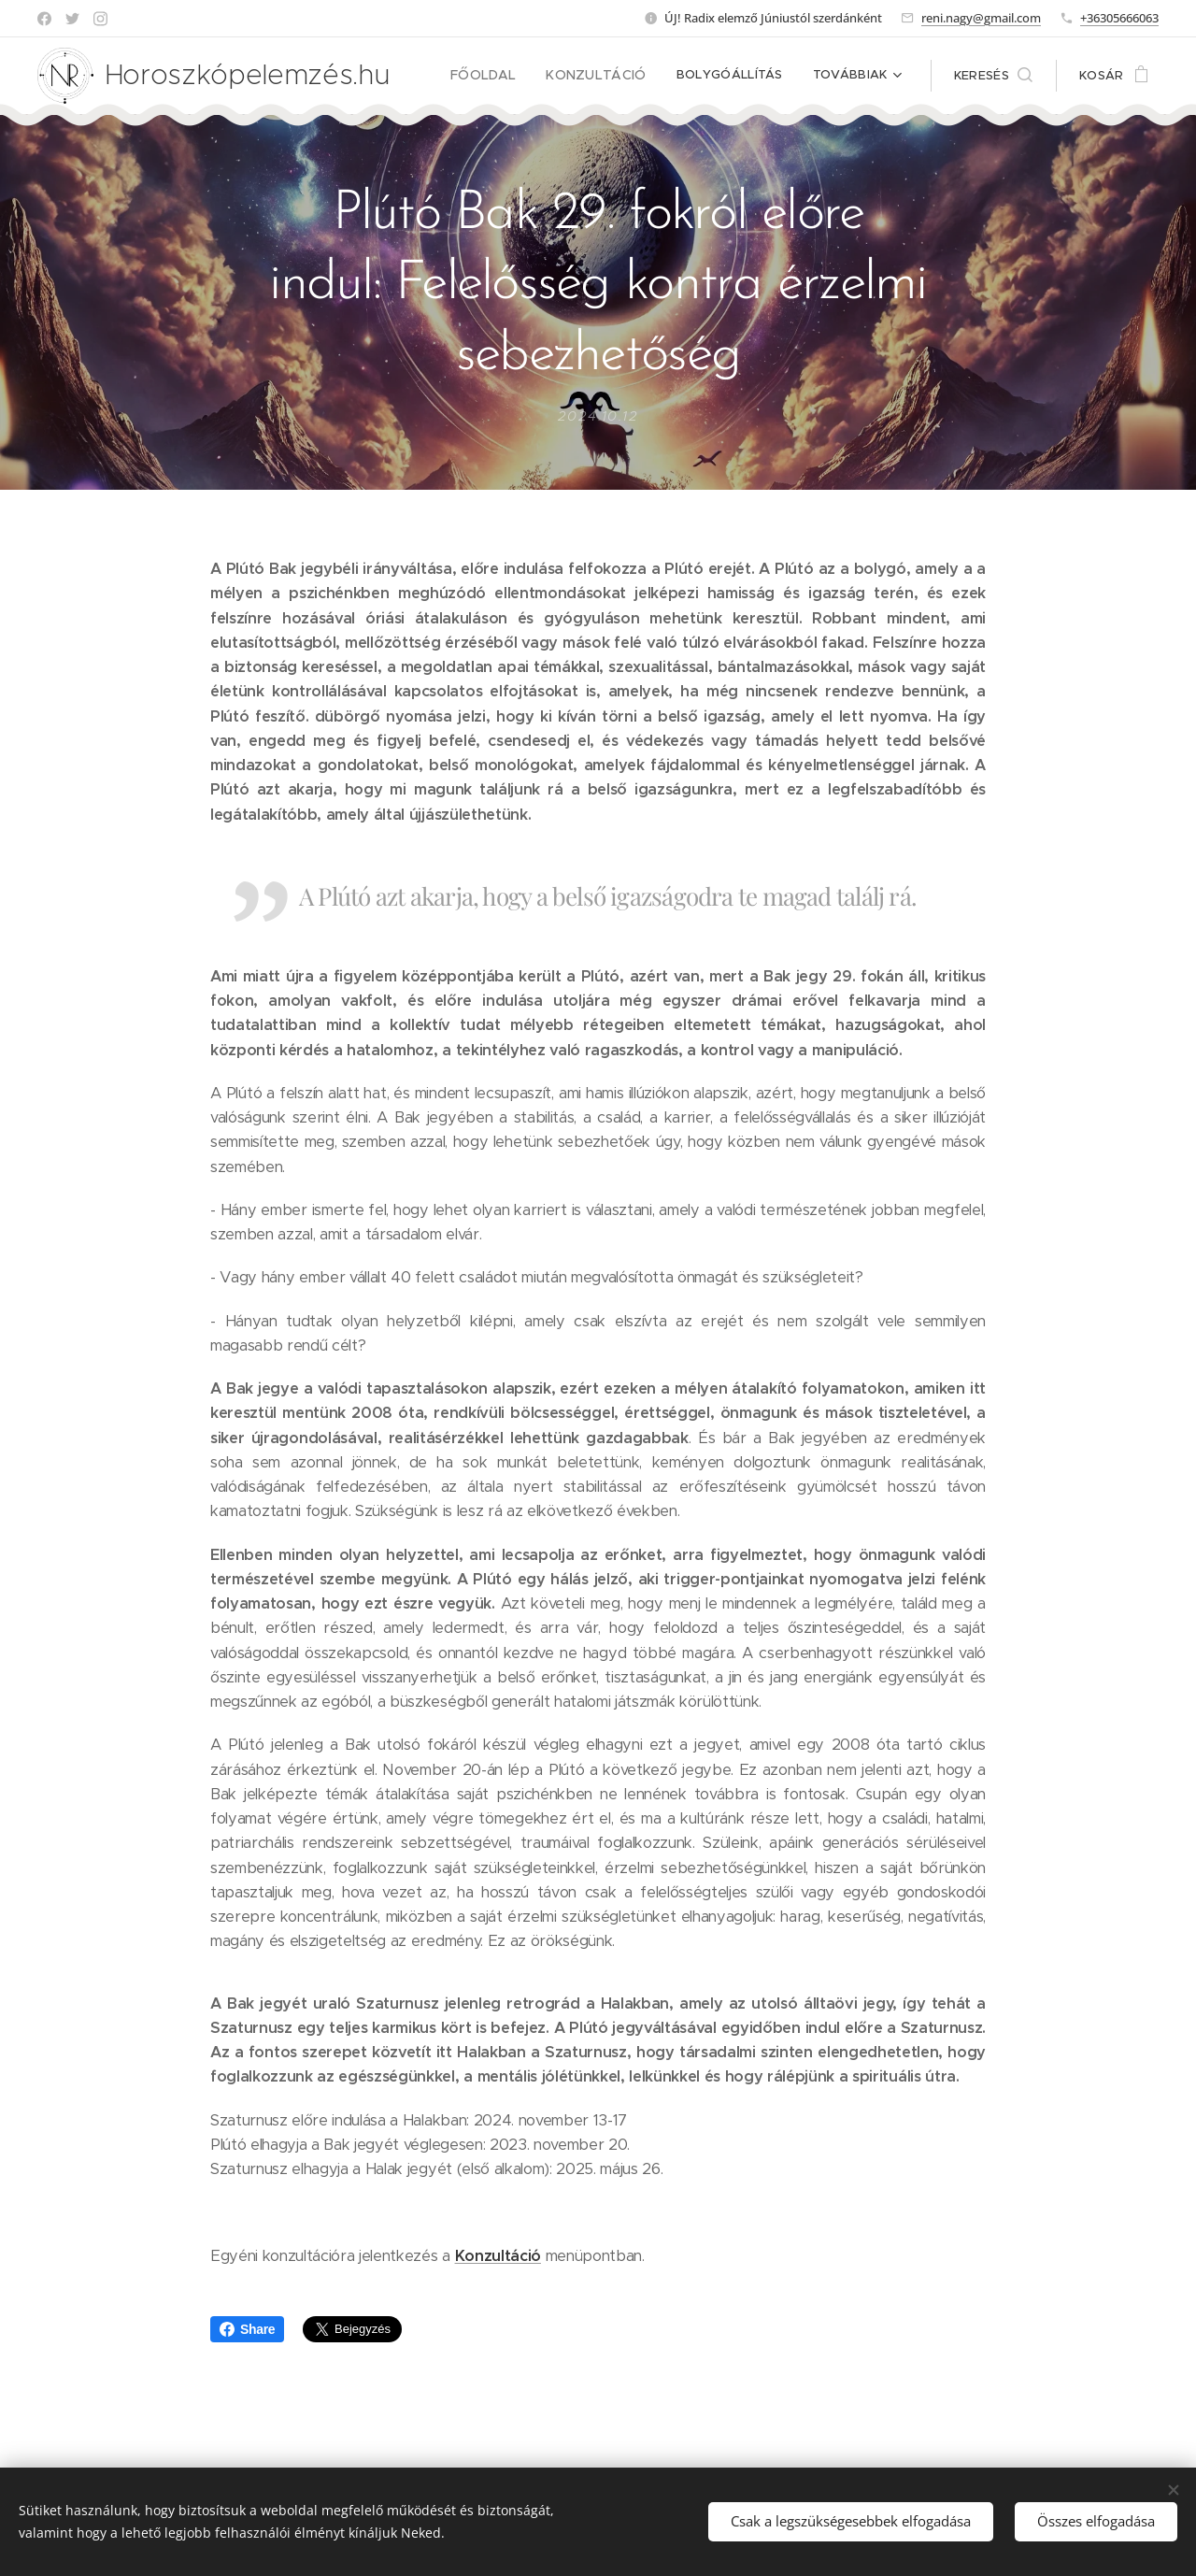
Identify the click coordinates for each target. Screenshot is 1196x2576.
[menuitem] (500, 75)
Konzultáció (498, 2255)
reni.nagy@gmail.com (981, 17)
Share (247, 2329)
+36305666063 (1119, 17)
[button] (993, 75)
